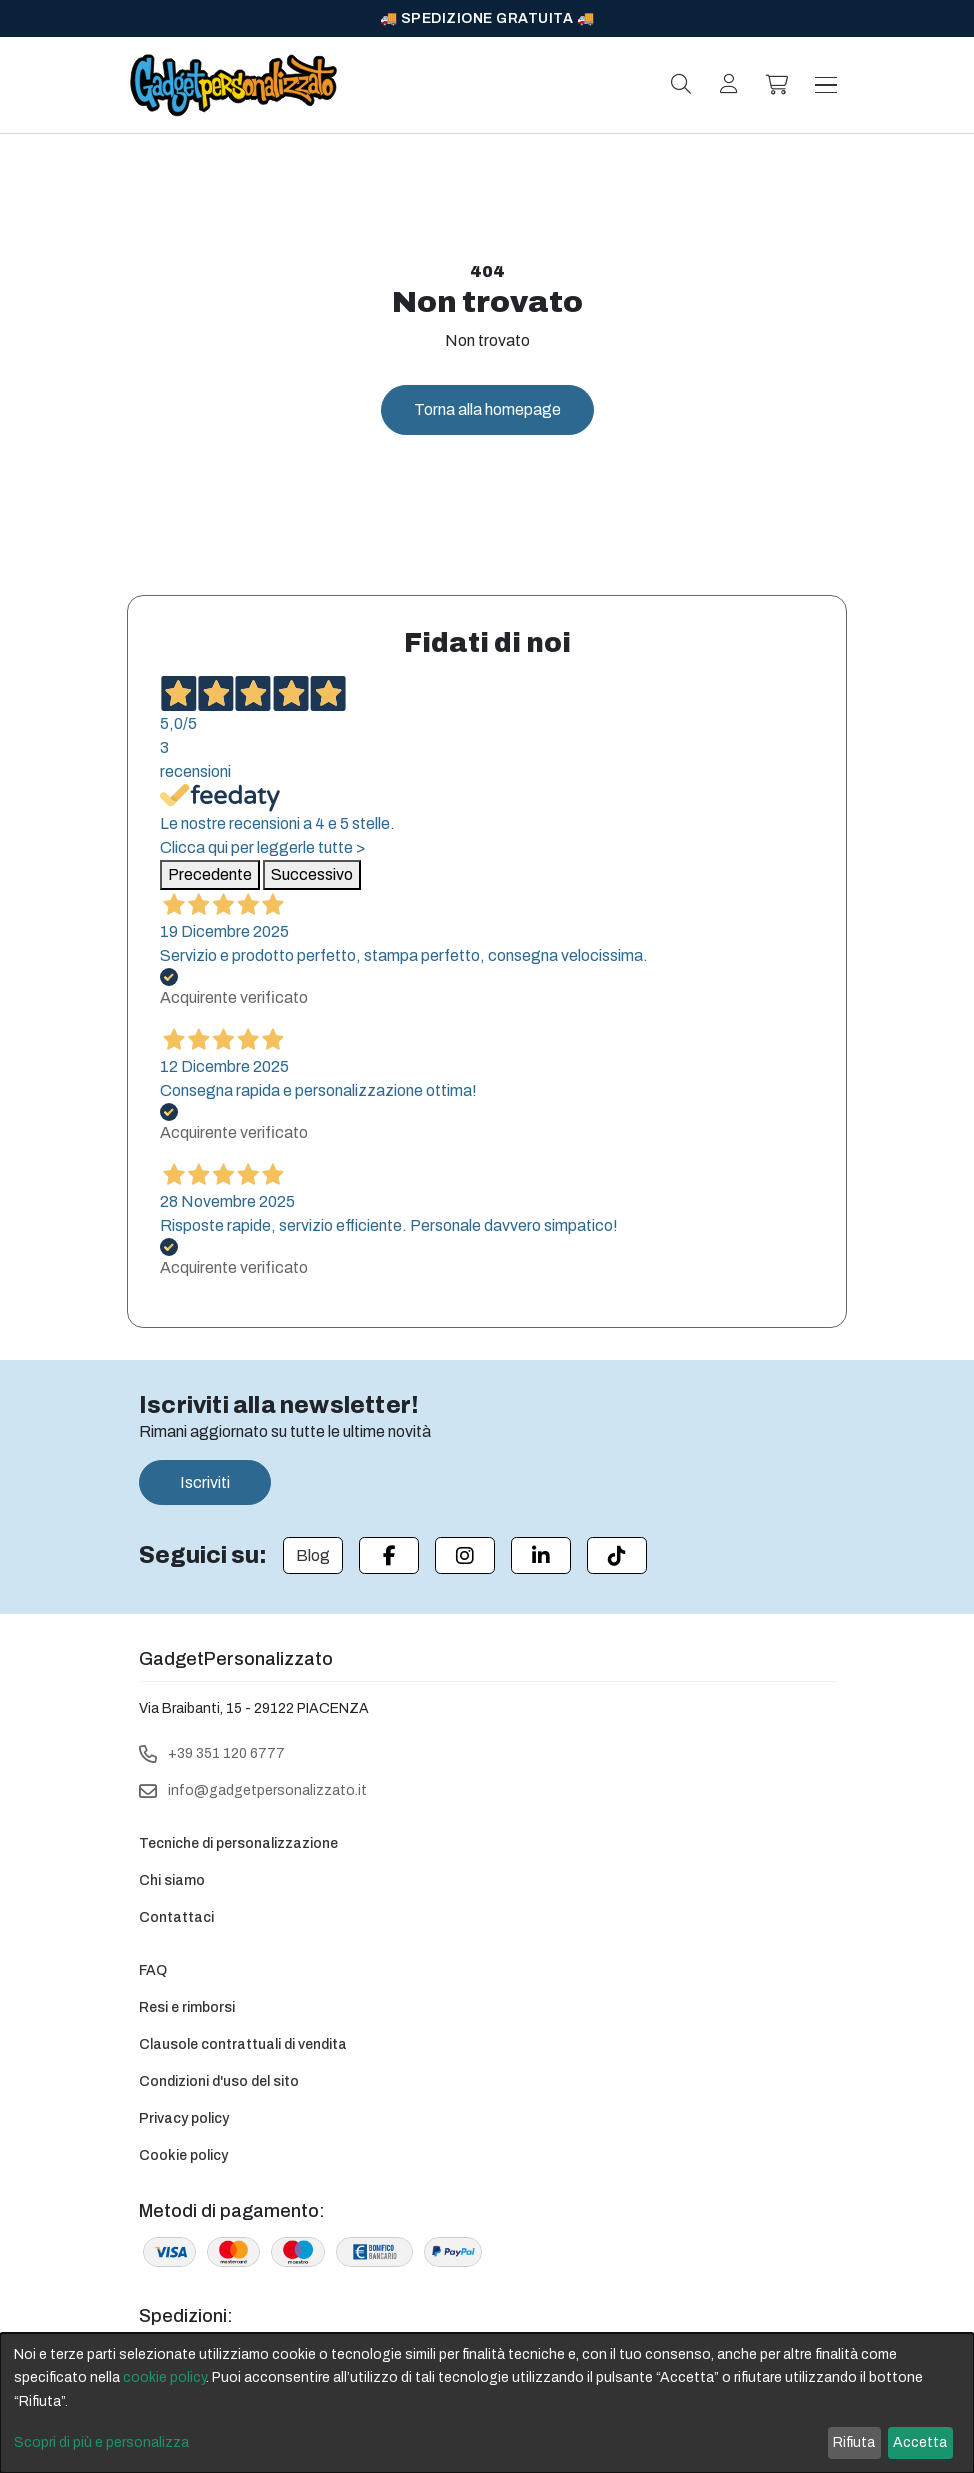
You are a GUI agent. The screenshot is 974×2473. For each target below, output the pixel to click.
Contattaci (176, 1917)
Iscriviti (205, 1482)
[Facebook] (389, 1555)
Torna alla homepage (487, 409)
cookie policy (164, 2377)
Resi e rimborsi (187, 2007)
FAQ (153, 1970)
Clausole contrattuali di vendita (243, 2044)
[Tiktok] (617, 1555)
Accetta (920, 2442)
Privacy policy (184, 2118)
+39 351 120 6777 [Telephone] (226, 1753)
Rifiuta (854, 2442)
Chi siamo (172, 1880)
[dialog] (487, 2403)
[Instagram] (465, 1555)
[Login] (729, 84)
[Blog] (313, 1555)
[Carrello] (777, 85)
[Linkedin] (541, 1555)
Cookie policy (183, 2155)
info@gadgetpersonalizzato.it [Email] (267, 1790)
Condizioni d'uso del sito (219, 2081)
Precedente (210, 874)
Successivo (312, 874)
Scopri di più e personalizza (101, 2442)
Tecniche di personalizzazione (238, 1843)
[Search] (681, 84)
